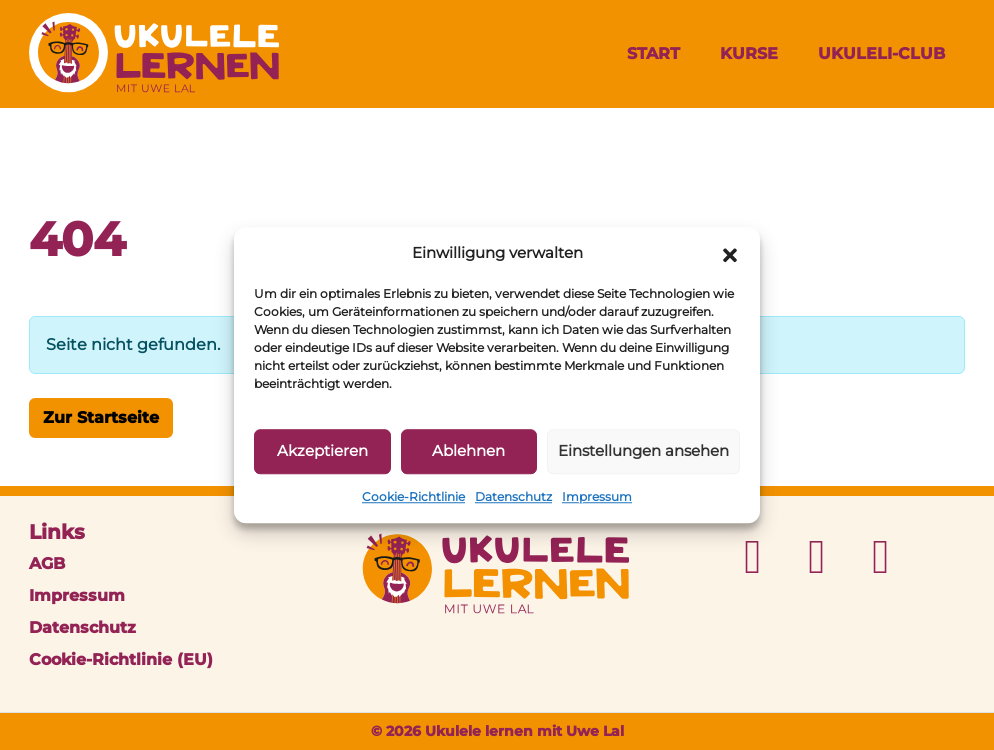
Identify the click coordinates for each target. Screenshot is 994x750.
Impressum (597, 496)
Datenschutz (513, 496)
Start (653, 53)
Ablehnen (468, 450)
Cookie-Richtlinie (413, 496)
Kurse (749, 53)
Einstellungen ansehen (643, 450)
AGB (47, 563)
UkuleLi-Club (881, 53)
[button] (730, 254)
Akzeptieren (322, 450)
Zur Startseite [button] (101, 417)
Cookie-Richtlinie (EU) (121, 659)
